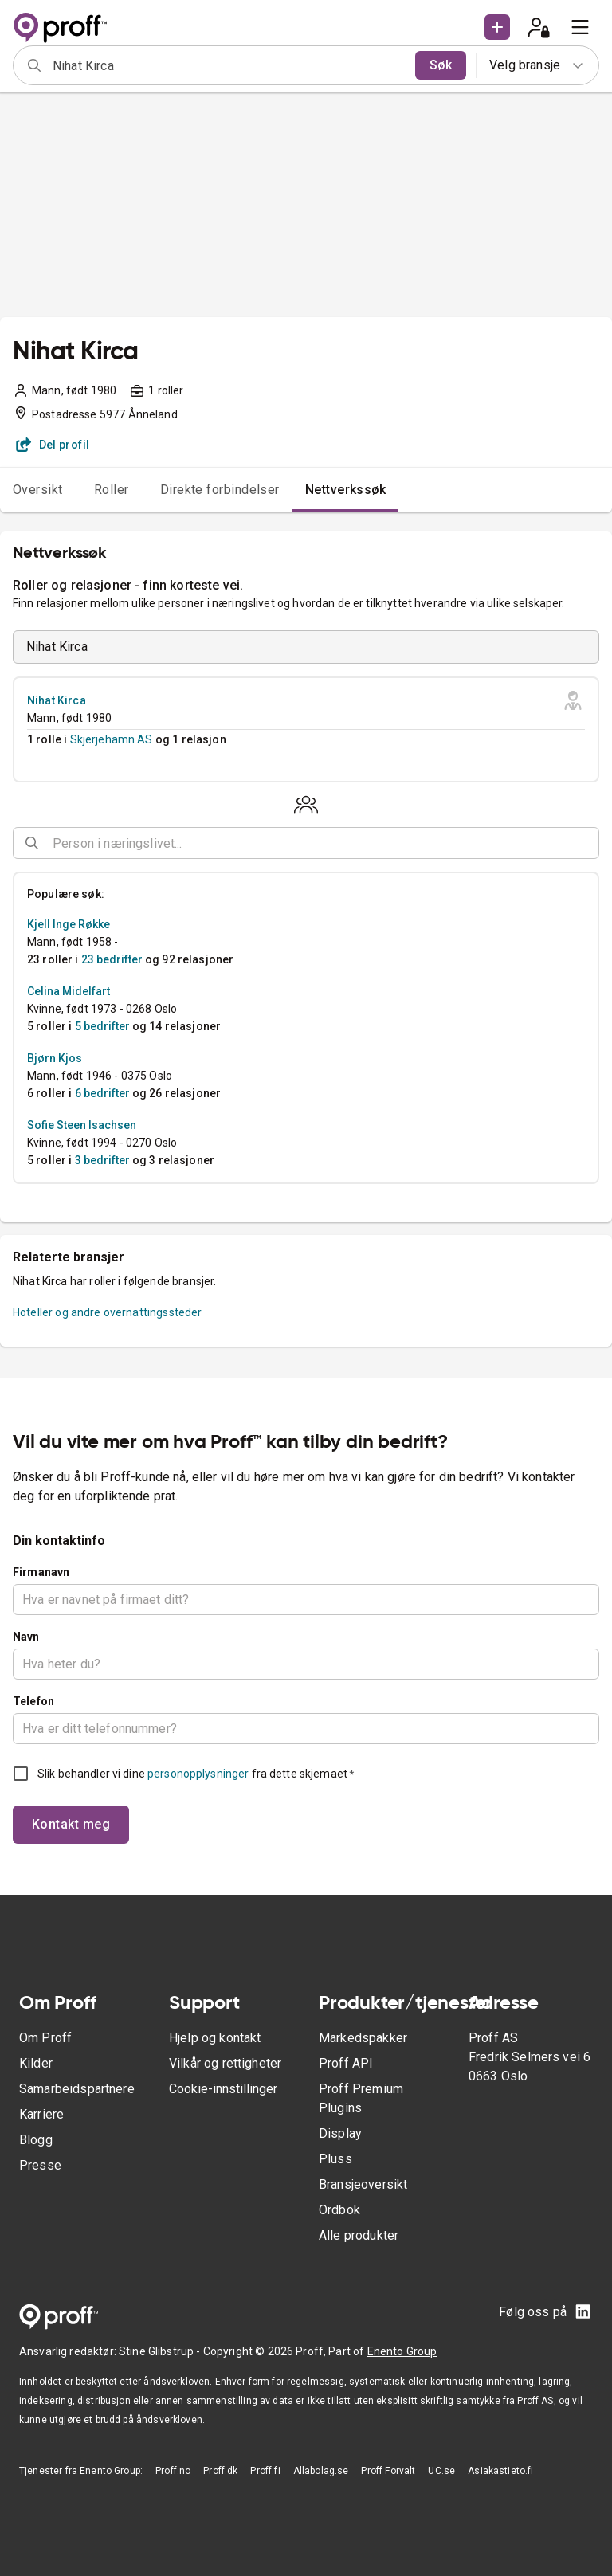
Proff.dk (220, 2470)
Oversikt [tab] (38, 489)
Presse (40, 2165)
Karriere (41, 2114)
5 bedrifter (102, 1026)
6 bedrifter (102, 1093)
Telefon (33, 1701)
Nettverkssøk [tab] (345, 489)
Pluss (335, 2158)
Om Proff (45, 2037)
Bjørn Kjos (54, 1058)
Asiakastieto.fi (500, 2470)
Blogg (36, 2139)
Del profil (53, 444)
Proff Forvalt (388, 2470)
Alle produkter (358, 2235)
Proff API (346, 2063)
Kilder (36, 2063)
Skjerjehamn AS (111, 739)
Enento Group (402, 2351)
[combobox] (229, 65)
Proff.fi (265, 2470)
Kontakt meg (71, 1824)
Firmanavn (41, 1572)
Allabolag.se (321, 2470)
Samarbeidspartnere (77, 2088)
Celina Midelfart (68, 991)
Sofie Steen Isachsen (81, 1125)
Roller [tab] (111, 489)
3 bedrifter (102, 1160)
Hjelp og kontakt (215, 2037)
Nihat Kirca (56, 700)
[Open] (592, 843)
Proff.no (172, 2470)
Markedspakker (363, 2037)
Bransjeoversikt (363, 2184)
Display (340, 2133)
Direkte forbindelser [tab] (220, 489)
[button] (497, 27)
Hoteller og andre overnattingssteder (107, 1312)
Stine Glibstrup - (161, 2351)
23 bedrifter (112, 959)
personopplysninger (198, 1773)
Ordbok (339, 2209)
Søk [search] (441, 65)
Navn (26, 1636)
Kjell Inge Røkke (68, 924)
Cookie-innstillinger (223, 2088)
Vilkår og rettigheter (225, 2063)
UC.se (441, 2470)
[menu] (580, 27)
